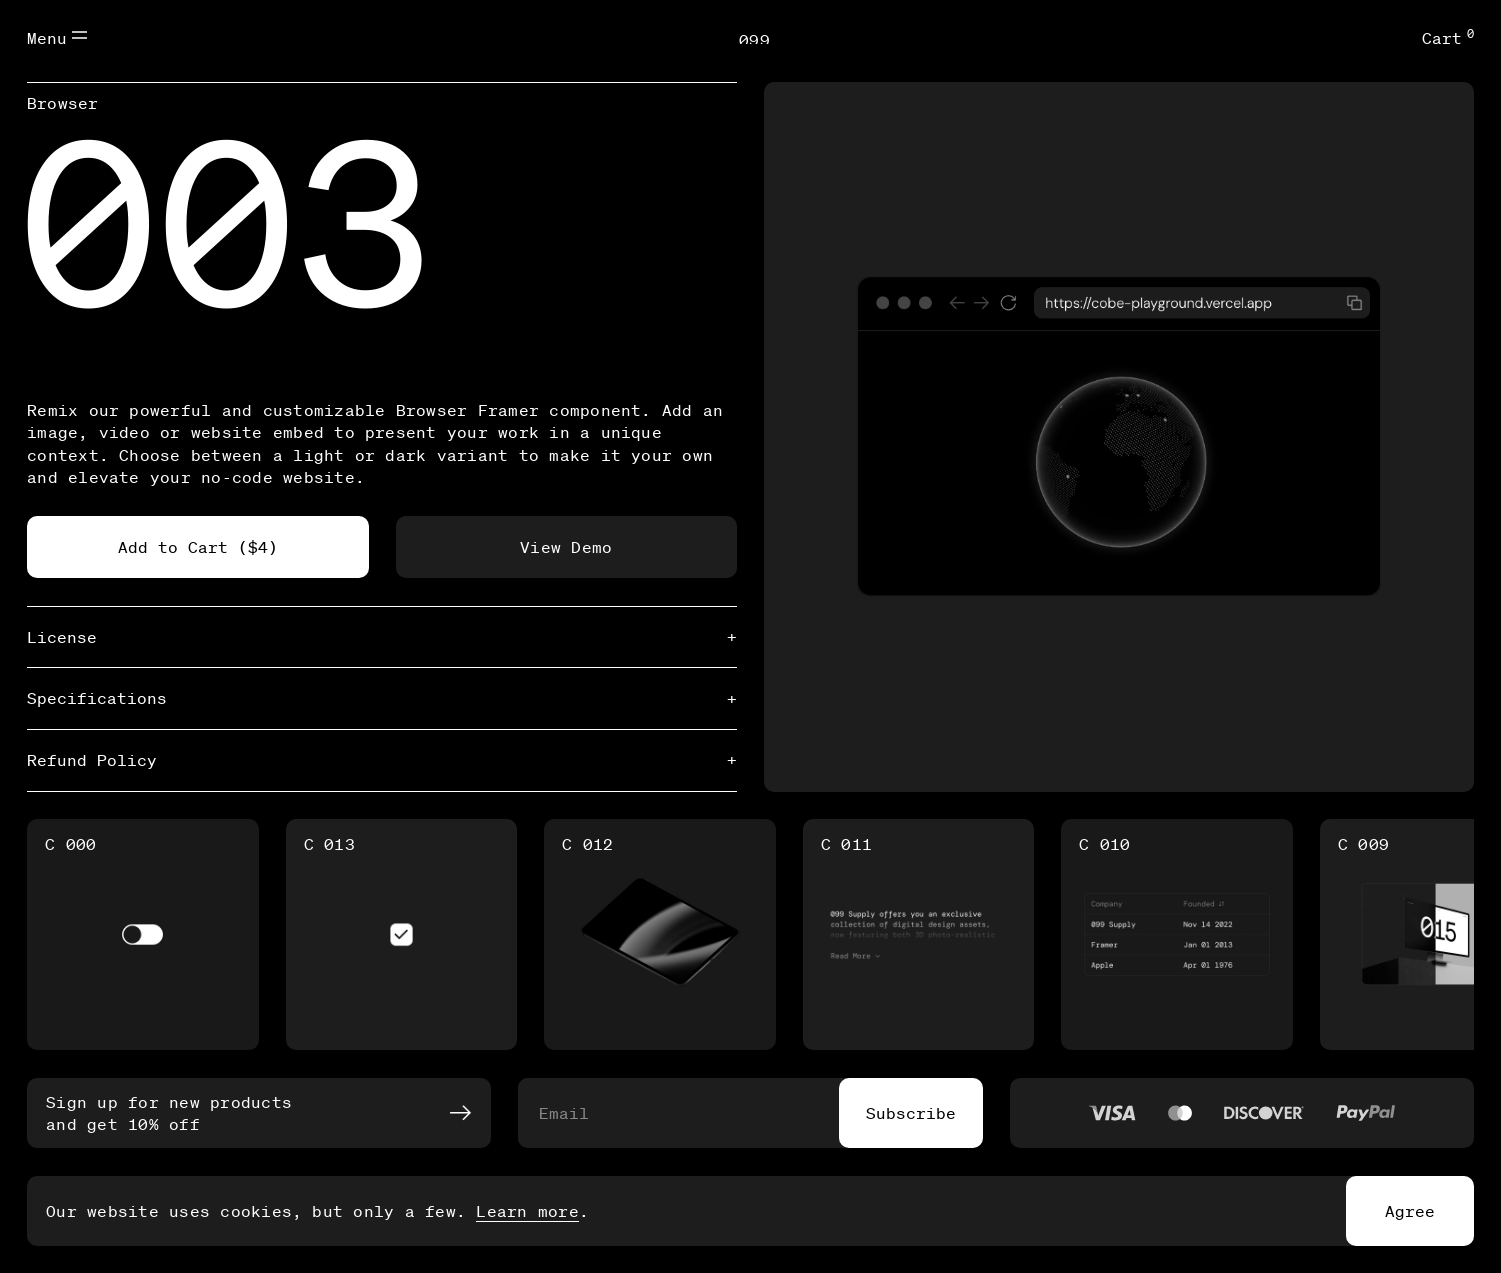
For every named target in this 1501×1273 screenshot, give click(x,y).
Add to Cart (198, 546)
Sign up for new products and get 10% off (257, 1112)
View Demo (566, 546)
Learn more (527, 1210)
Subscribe (911, 1112)
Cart (1448, 37)
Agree (1410, 1210)
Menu (57, 37)
